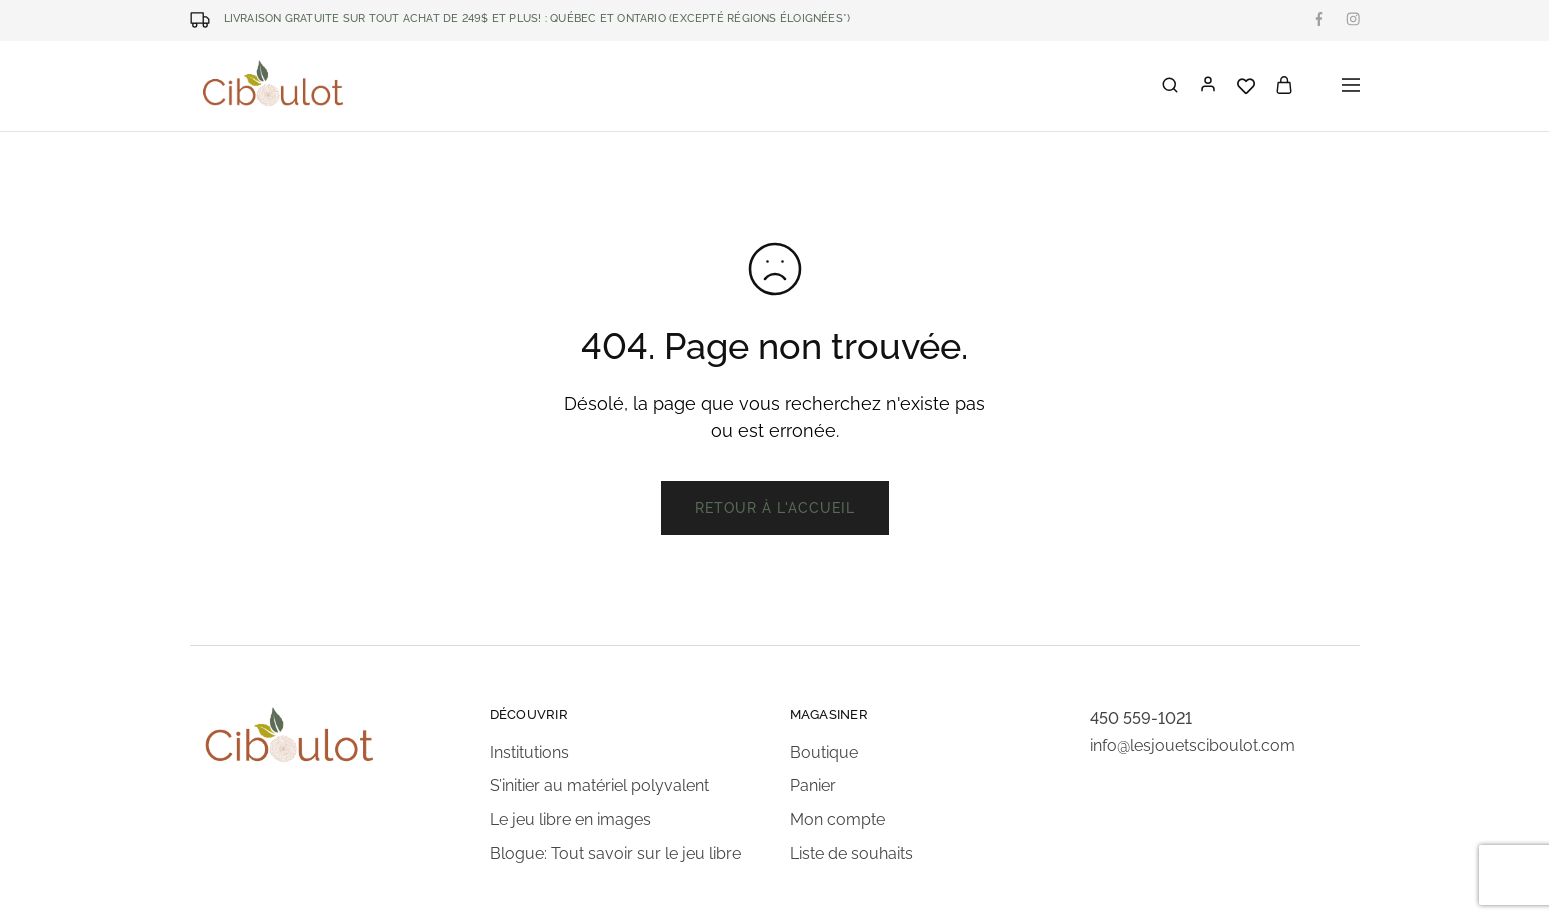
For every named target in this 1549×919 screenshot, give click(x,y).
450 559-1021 (1141, 718)
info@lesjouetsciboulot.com (1192, 745)
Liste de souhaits (851, 853)
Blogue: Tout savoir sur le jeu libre (615, 853)
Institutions (529, 752)
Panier (813, 785)
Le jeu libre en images (570, 819)
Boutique (824, 752)
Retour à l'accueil (775, 508)
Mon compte (837, 819)
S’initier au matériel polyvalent (599, 785)
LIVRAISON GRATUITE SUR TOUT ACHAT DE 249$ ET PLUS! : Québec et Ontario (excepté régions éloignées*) (537, 18)
